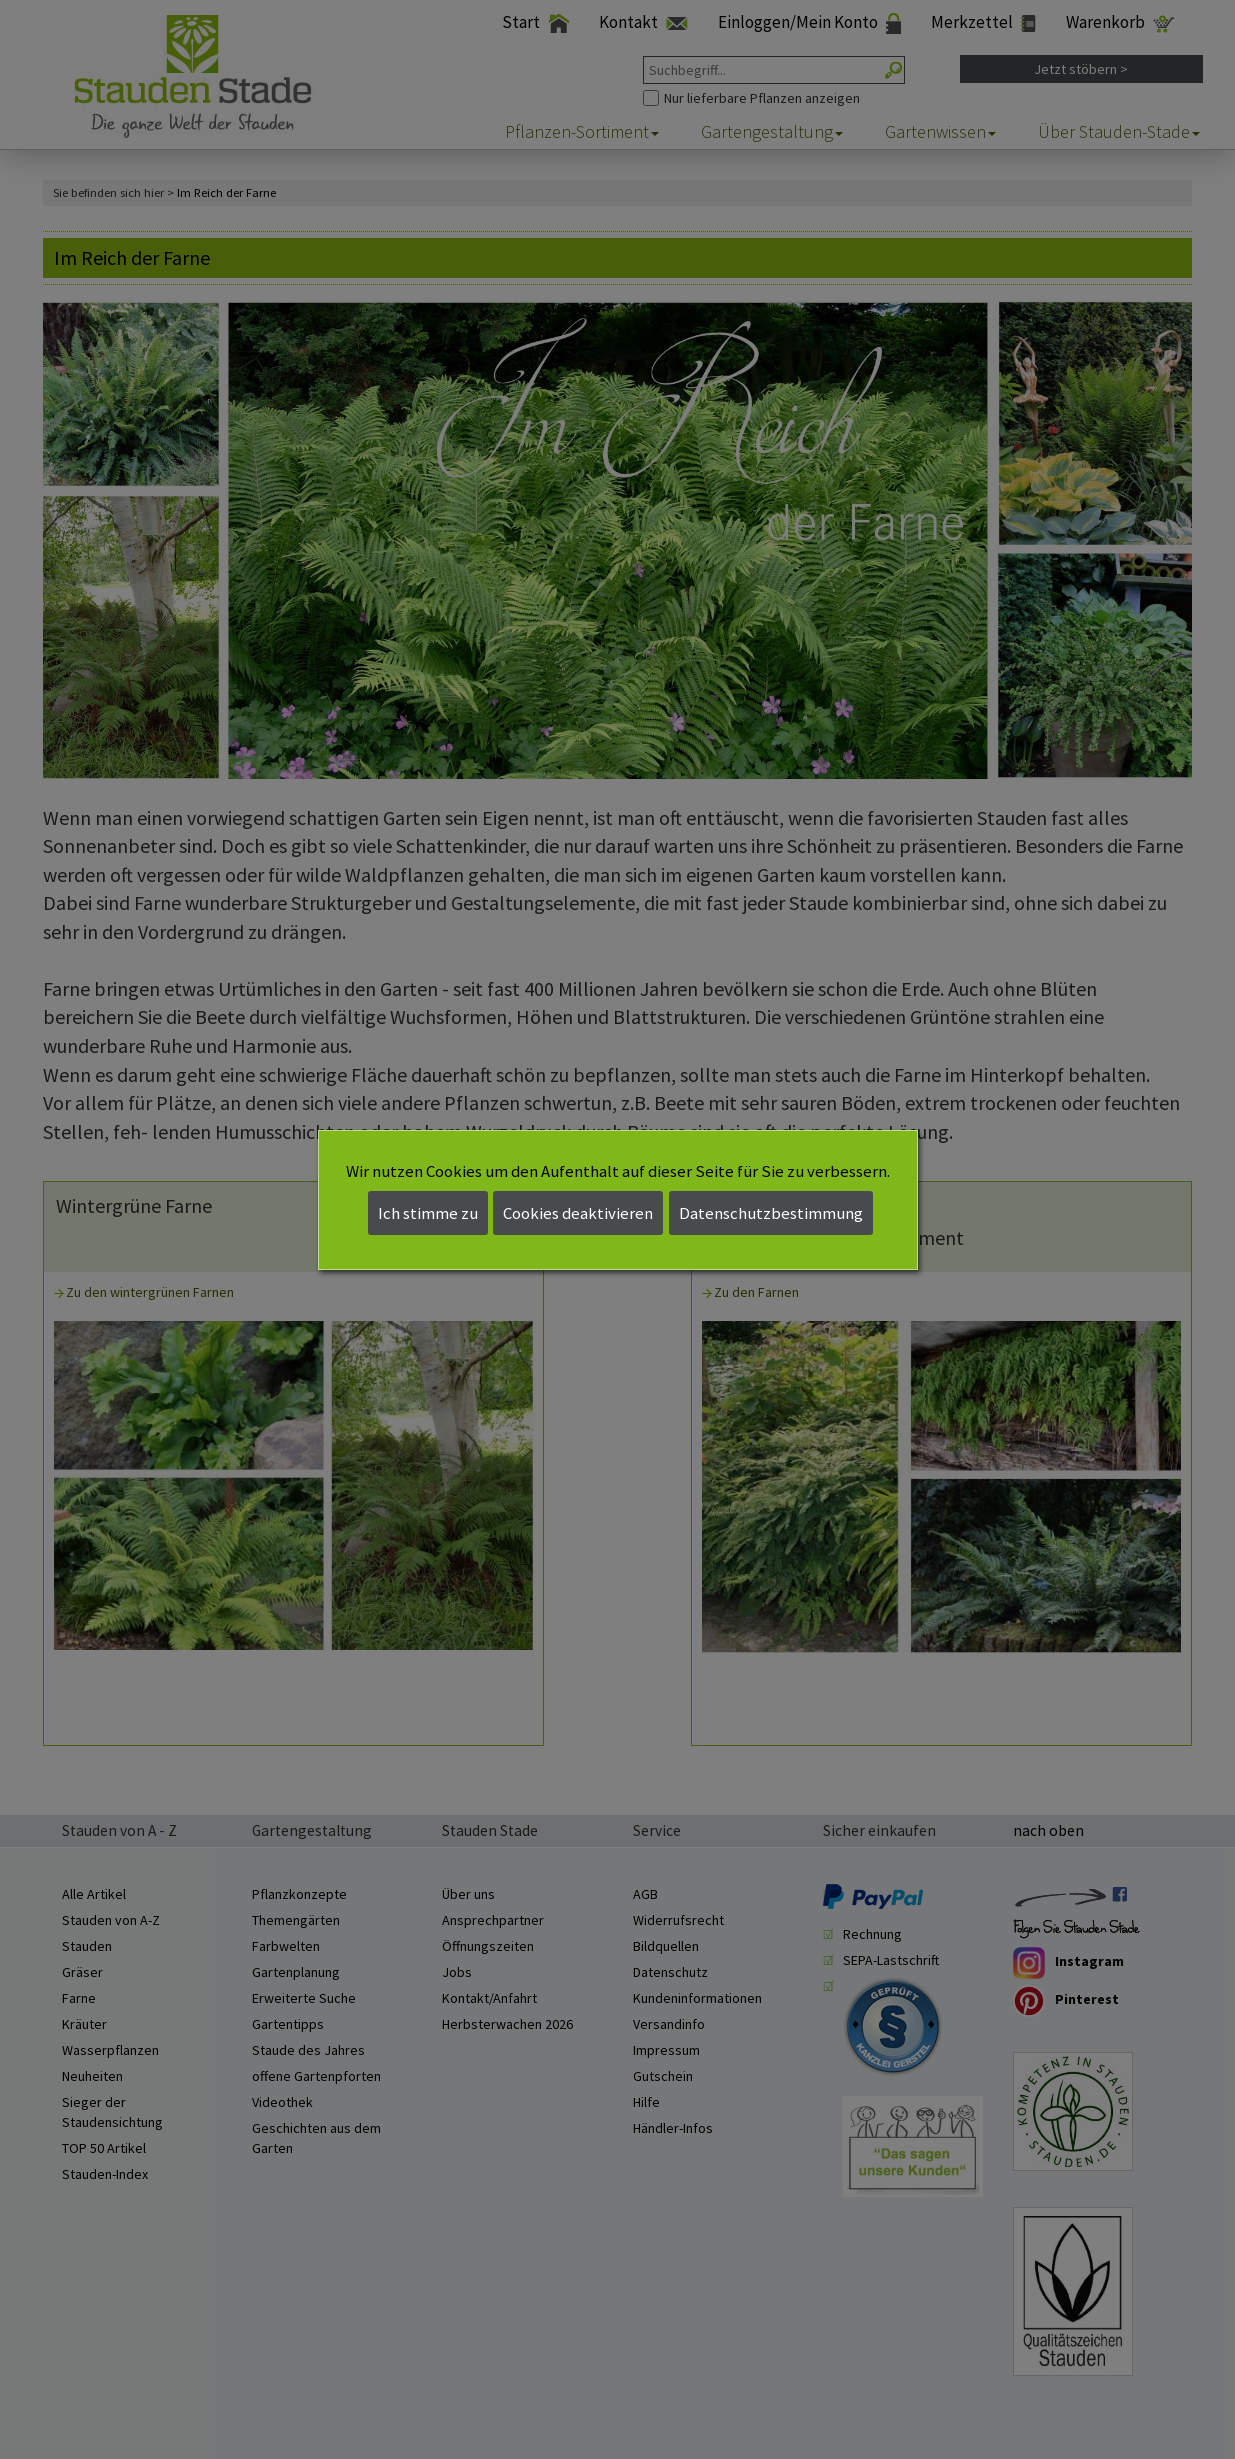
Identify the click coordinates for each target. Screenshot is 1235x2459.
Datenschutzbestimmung (771, 1213)
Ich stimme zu (428, 1213)
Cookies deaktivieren (578, 1213)
